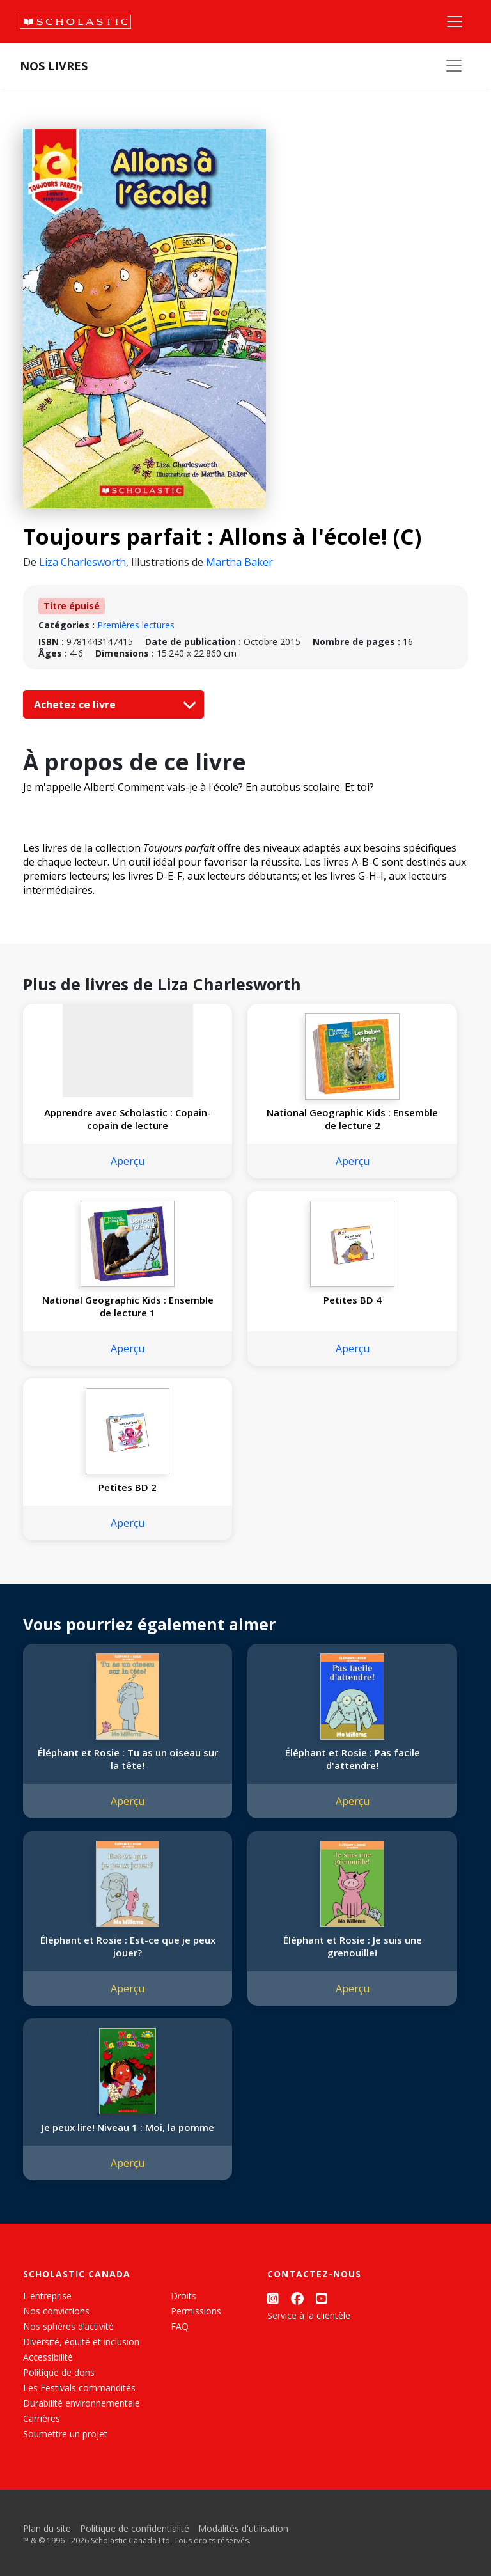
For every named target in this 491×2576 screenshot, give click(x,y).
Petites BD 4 (352, 1299)
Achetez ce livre (112, 705)
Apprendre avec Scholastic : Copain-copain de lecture (127, 1119)
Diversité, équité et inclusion (81, 2342)
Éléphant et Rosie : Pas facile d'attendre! (352, 1759)
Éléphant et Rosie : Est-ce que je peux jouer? (127, 1946)
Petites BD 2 (127, 1487)
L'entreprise (47, 2296)
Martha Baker (239, 562)
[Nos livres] (454, 66)
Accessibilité (48, 2357)
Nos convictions (56, 2311)
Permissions (196, 2311)
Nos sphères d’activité (68, 2326)
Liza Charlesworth (82, 562)
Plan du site (47, 2528)
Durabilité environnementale (81, 2403)
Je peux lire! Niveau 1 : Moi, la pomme (128, 2127)
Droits (183, 2296)
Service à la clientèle (308, 2315)
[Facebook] (297, 2298)
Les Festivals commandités (79, 2388)
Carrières (41, 2418)
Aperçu (127, 1161)
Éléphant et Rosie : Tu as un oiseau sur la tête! (128, 1759)
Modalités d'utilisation (243, 2528)
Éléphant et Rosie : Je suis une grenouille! (352, 1946)
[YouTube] (321, 2298)
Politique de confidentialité (134, 2528)
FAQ (180, 2326)
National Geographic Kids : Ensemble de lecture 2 (352, 1119)
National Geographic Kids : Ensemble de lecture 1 (128, 1306)
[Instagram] (273, 2298)
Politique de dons (59, 2372)
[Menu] (454, 22)
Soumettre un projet (65, 2434)
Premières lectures (136, 625)
